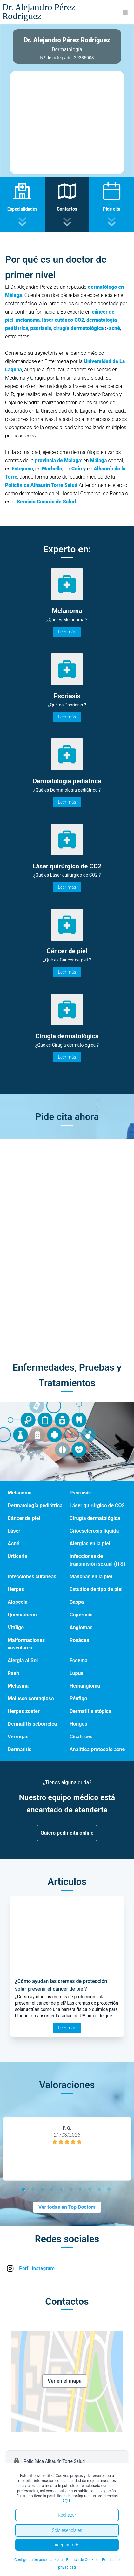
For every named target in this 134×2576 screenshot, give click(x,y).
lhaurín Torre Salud (55, 485)
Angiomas (81, 1627)
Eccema (79, 1660)
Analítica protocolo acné (97, 1749)
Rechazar (67, 2515)
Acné (13, 1544)
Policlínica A (19, 485)
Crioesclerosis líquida (94, 1531)
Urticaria (17, 1556)
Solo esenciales (67, 2530)
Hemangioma (85, 1686)
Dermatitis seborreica (32, 1724)
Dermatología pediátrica (35, 1505)
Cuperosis (81, 1615)
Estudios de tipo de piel (96, 1589)
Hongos (78, 1724)
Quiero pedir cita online (67, 1833)
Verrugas (18, 1737)
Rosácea (79, 1640)
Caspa (77, 1602)
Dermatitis (19, 1749)
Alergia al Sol (23, 1660)
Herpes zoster (24, 1711)
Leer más (67, 631)
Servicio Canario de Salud (46, 502)
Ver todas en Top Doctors (67, 2207)
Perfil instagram (37, 2268)
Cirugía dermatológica (95, 1518)
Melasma (18, 1686)
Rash (13, 1673)
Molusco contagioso (31, 1699)
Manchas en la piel (91, 1577)
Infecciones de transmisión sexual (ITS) (97, 1560)
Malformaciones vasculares (26, 1644)
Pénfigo (78, 1699)
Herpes (16, 1589)
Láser (14, 1531)
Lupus (77, 1673)
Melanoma (20, 1493)
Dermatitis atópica (90, 1711)
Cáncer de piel (24, 1518)
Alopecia (18, 1602)
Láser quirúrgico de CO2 (97, 1505)
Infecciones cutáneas (32, 1577)
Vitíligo (16, 1627)
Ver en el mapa (65, 2381)
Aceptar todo (67, 2544)
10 (110, 2190)
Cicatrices (81, 1737)
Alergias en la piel (90, 1544)
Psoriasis (80, 1493)
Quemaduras (22, 1615)
